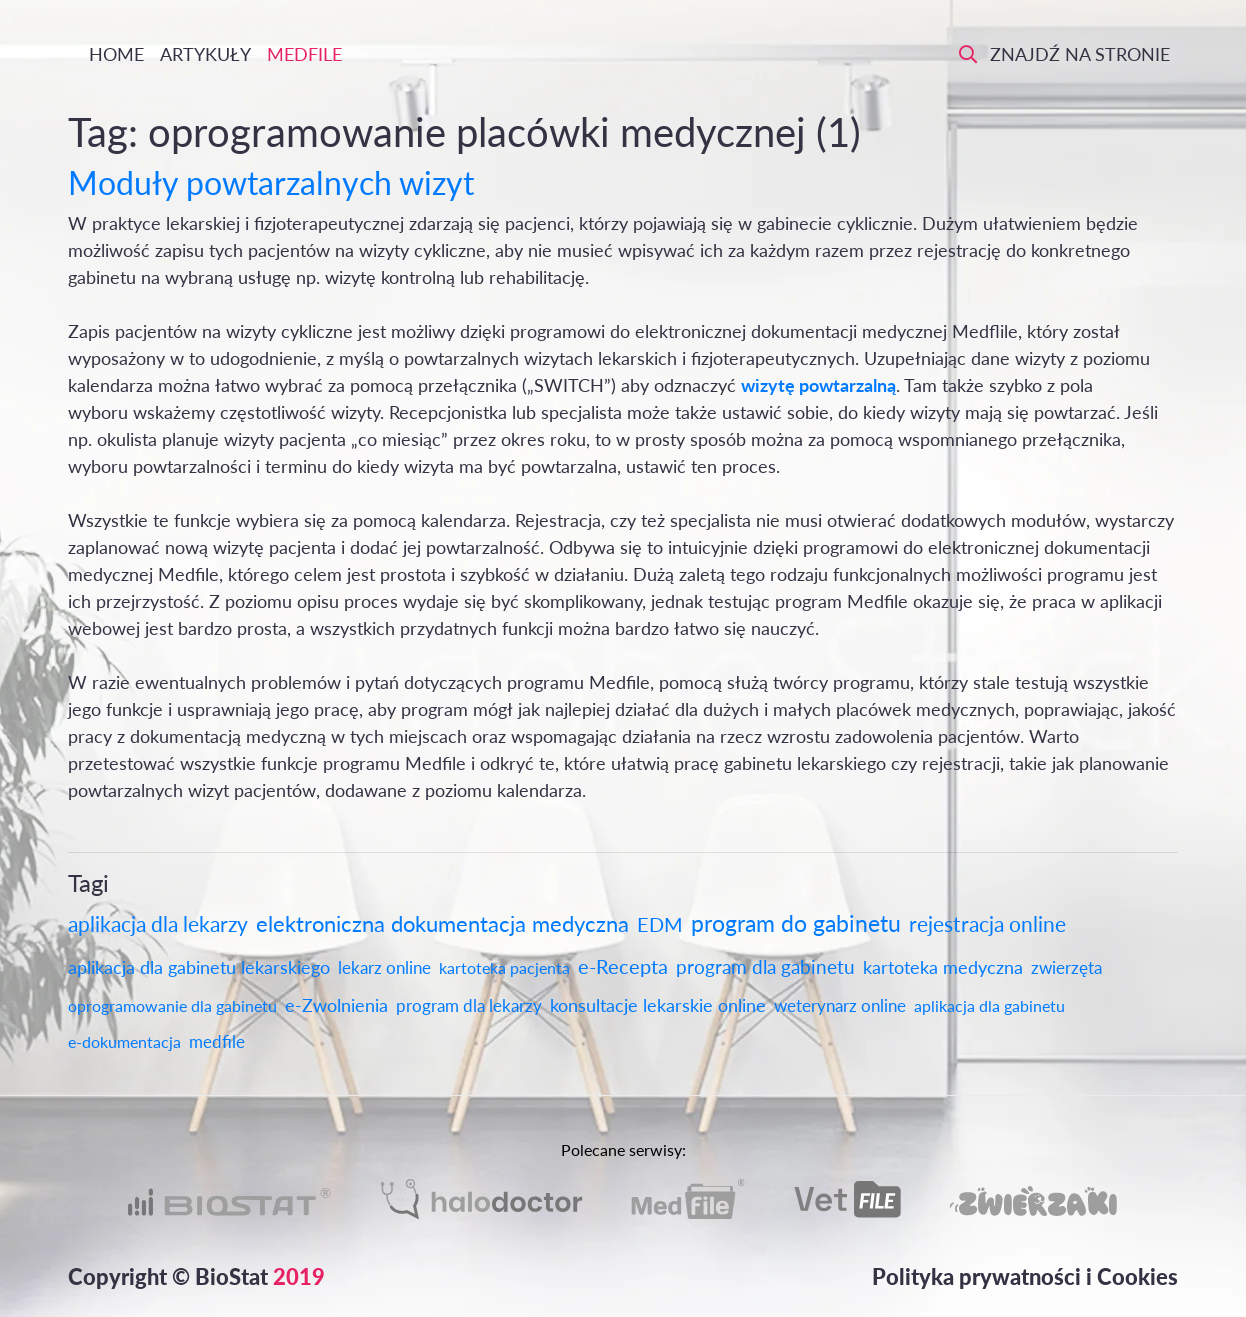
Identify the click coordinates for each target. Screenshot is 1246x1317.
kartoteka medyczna (943, 967)
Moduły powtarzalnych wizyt (271, 182)
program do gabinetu (796, 923)
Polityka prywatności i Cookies (1025, 1276)
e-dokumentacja (124, 1041)
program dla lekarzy (469, 1005)
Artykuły (205, 54)
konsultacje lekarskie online (658, 1005)
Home (114, 54)
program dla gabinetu (765, 966)
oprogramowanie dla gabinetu (172, 1005)
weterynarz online (840, 1005)
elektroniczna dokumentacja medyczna (442, 923)
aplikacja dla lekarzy (158, 923)
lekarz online (384, 967)
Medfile (304, 54)
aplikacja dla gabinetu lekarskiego (199, 967)
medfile (217, 1041)
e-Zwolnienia (336, 1005)
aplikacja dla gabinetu (989, 1005)
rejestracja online (987, 923)
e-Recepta (623, 966)
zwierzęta (1066, 967)
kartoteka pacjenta (504, 967)
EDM (660, 924)
